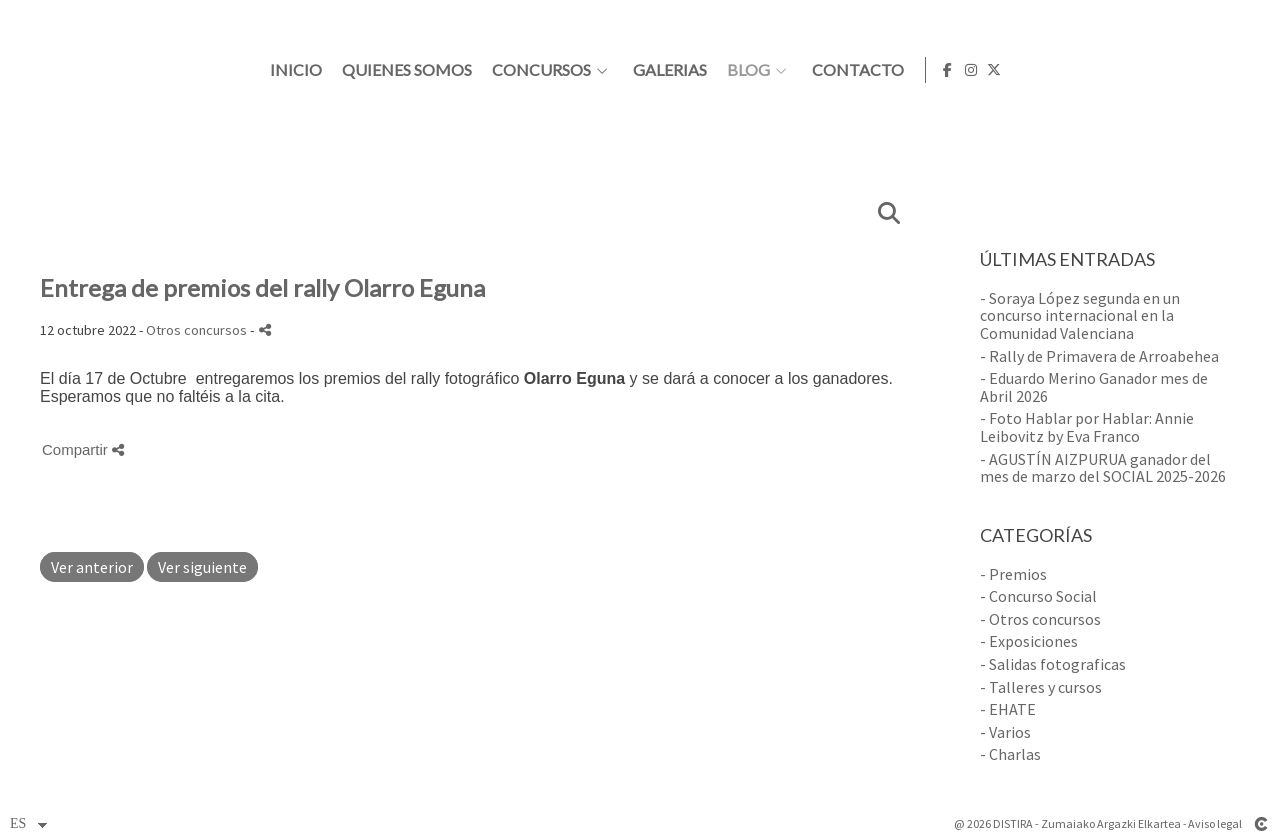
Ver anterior (92, 567)
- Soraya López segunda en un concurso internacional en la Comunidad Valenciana (1080, 315)
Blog (999, 70)
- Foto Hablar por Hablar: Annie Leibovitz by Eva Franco (1087, 427)
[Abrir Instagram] (1226, 70)
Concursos (792, 70)
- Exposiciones (1029, 641)
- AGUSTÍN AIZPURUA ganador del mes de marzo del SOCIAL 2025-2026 (1103, 468)
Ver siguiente (202, 567)
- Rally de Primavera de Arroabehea (1099, 356)
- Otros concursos (1040, 619)
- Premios (1013, 574)
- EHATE (1008, 709)
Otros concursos (196, 330)
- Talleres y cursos (1041, 687)
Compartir (83, 449)
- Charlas (1010, 754)
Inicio (547, 70)
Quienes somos (658, 70)
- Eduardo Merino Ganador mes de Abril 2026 (1094, 387)
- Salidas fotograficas (1053, 664)
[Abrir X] (1249, 70)
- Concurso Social (1038, 596)
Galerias (921, 70)
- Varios (1005, 732)
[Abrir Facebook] (1203, 70)
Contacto (1109, 70)
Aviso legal (1215, 823)
